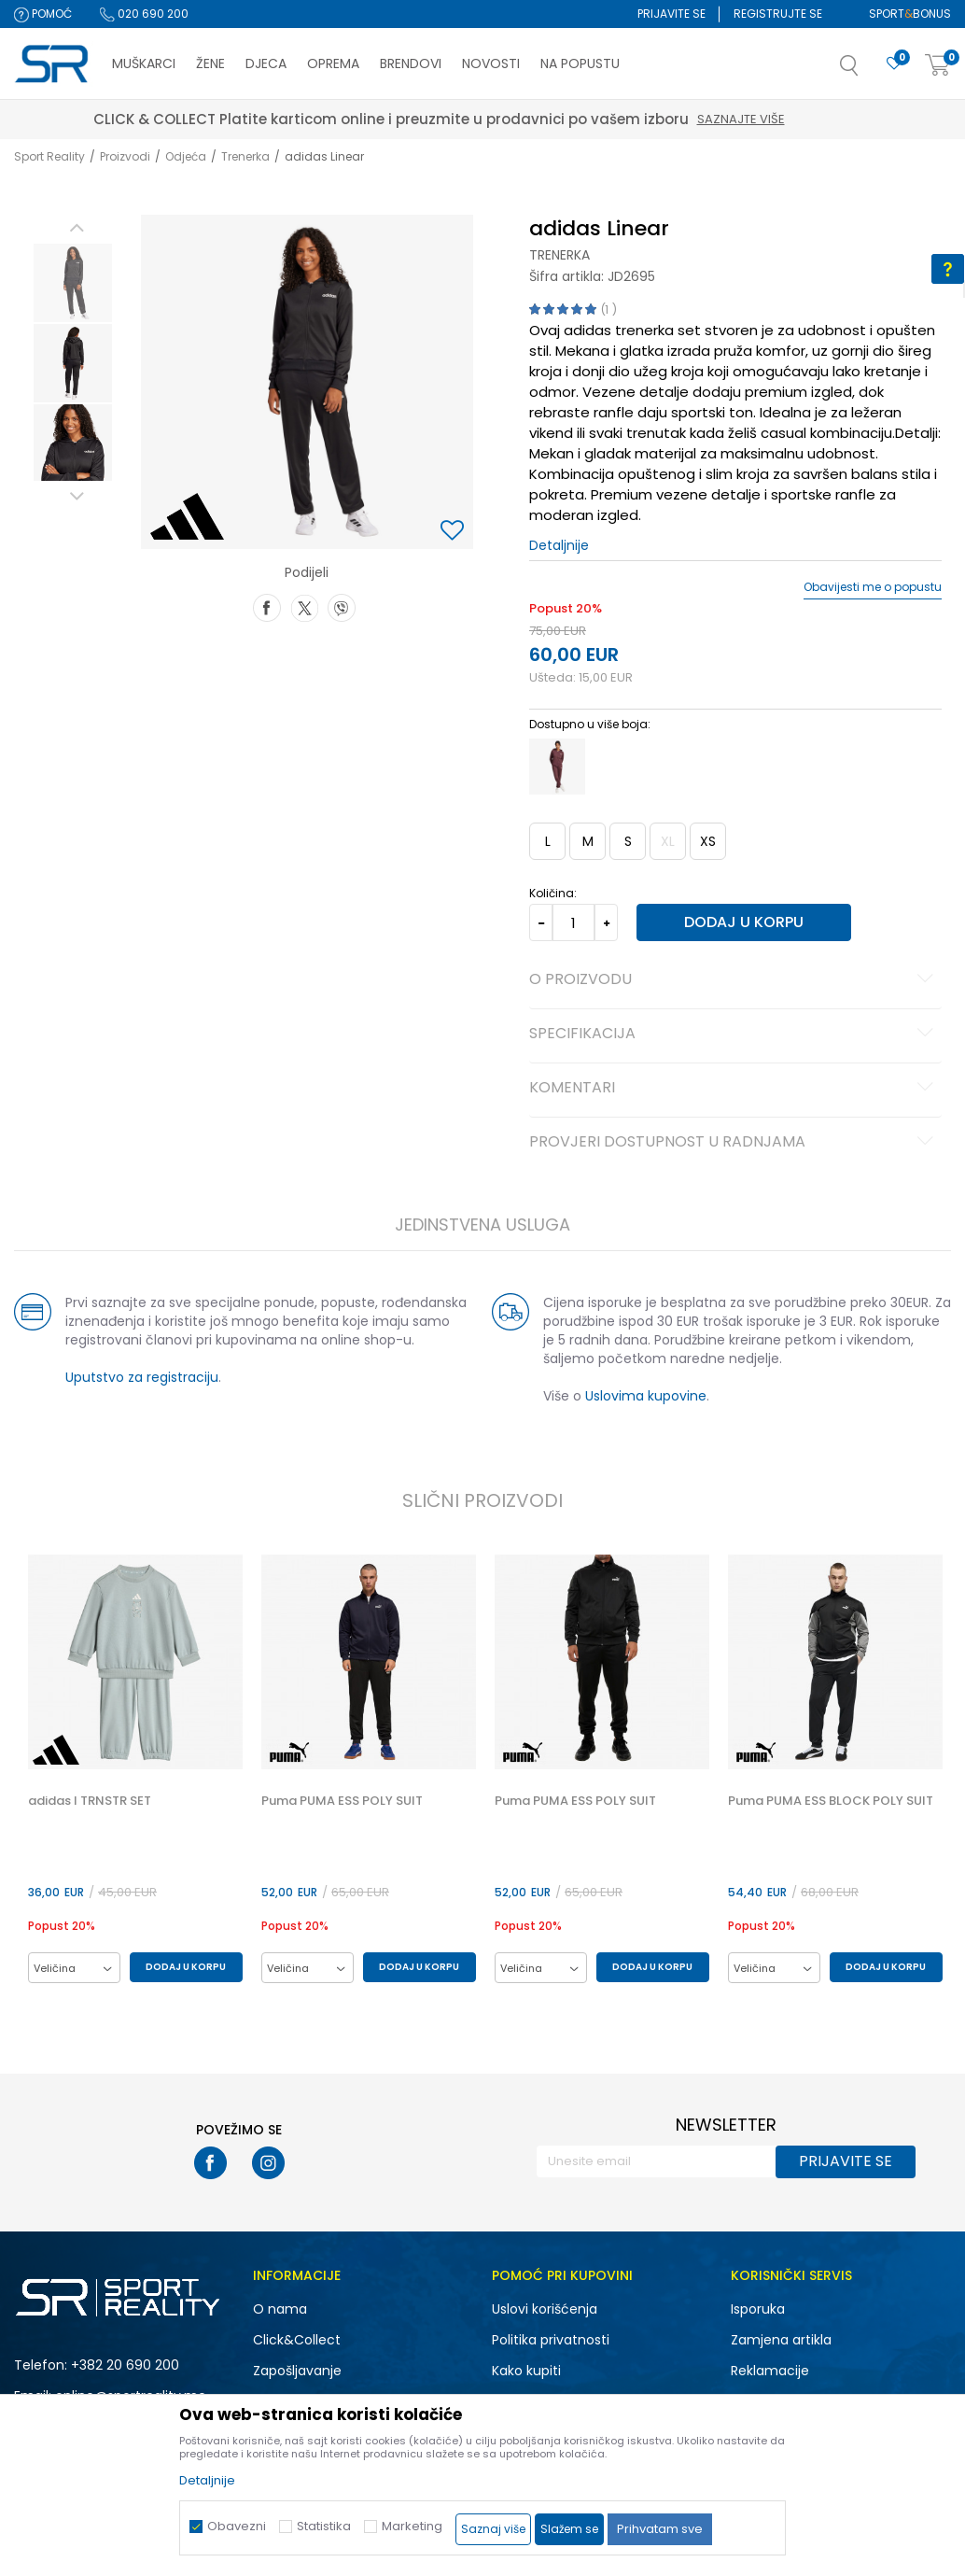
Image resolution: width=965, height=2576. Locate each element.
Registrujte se (778, 13)
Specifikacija (733, 1034)
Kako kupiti (526, 2370)
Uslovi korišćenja (544, 2309)
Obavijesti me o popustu (873, 587)
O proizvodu (733, 980)
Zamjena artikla (781, 2339)
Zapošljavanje (297, 2370)
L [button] (547, 841)
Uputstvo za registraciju (140, 1377)
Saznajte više (785, 119)
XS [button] (707, 841)
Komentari (733, 1088)
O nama (280, 2309)
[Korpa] (938, 66)
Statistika (324, 2526)
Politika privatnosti (550, 2339)
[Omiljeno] (894, 64)
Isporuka (758, 2309)
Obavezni (236, 2526)
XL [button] (667, 841)
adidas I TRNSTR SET (88, 1801)
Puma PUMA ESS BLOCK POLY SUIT (829, 1801)
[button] (868, 71)
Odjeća (185, 156)
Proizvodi (125, 156)
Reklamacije (770, 2370)
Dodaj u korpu (742, 922)
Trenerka (245, 156)
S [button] (627, 841)
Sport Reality (49, 156)
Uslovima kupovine (645, 1396)
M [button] (587, 841)
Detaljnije (558, 545)
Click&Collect (297, 2339)
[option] (71, 283)
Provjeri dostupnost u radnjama (733, 1142)
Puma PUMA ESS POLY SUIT (341, 1801)
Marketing (412, 2526)
